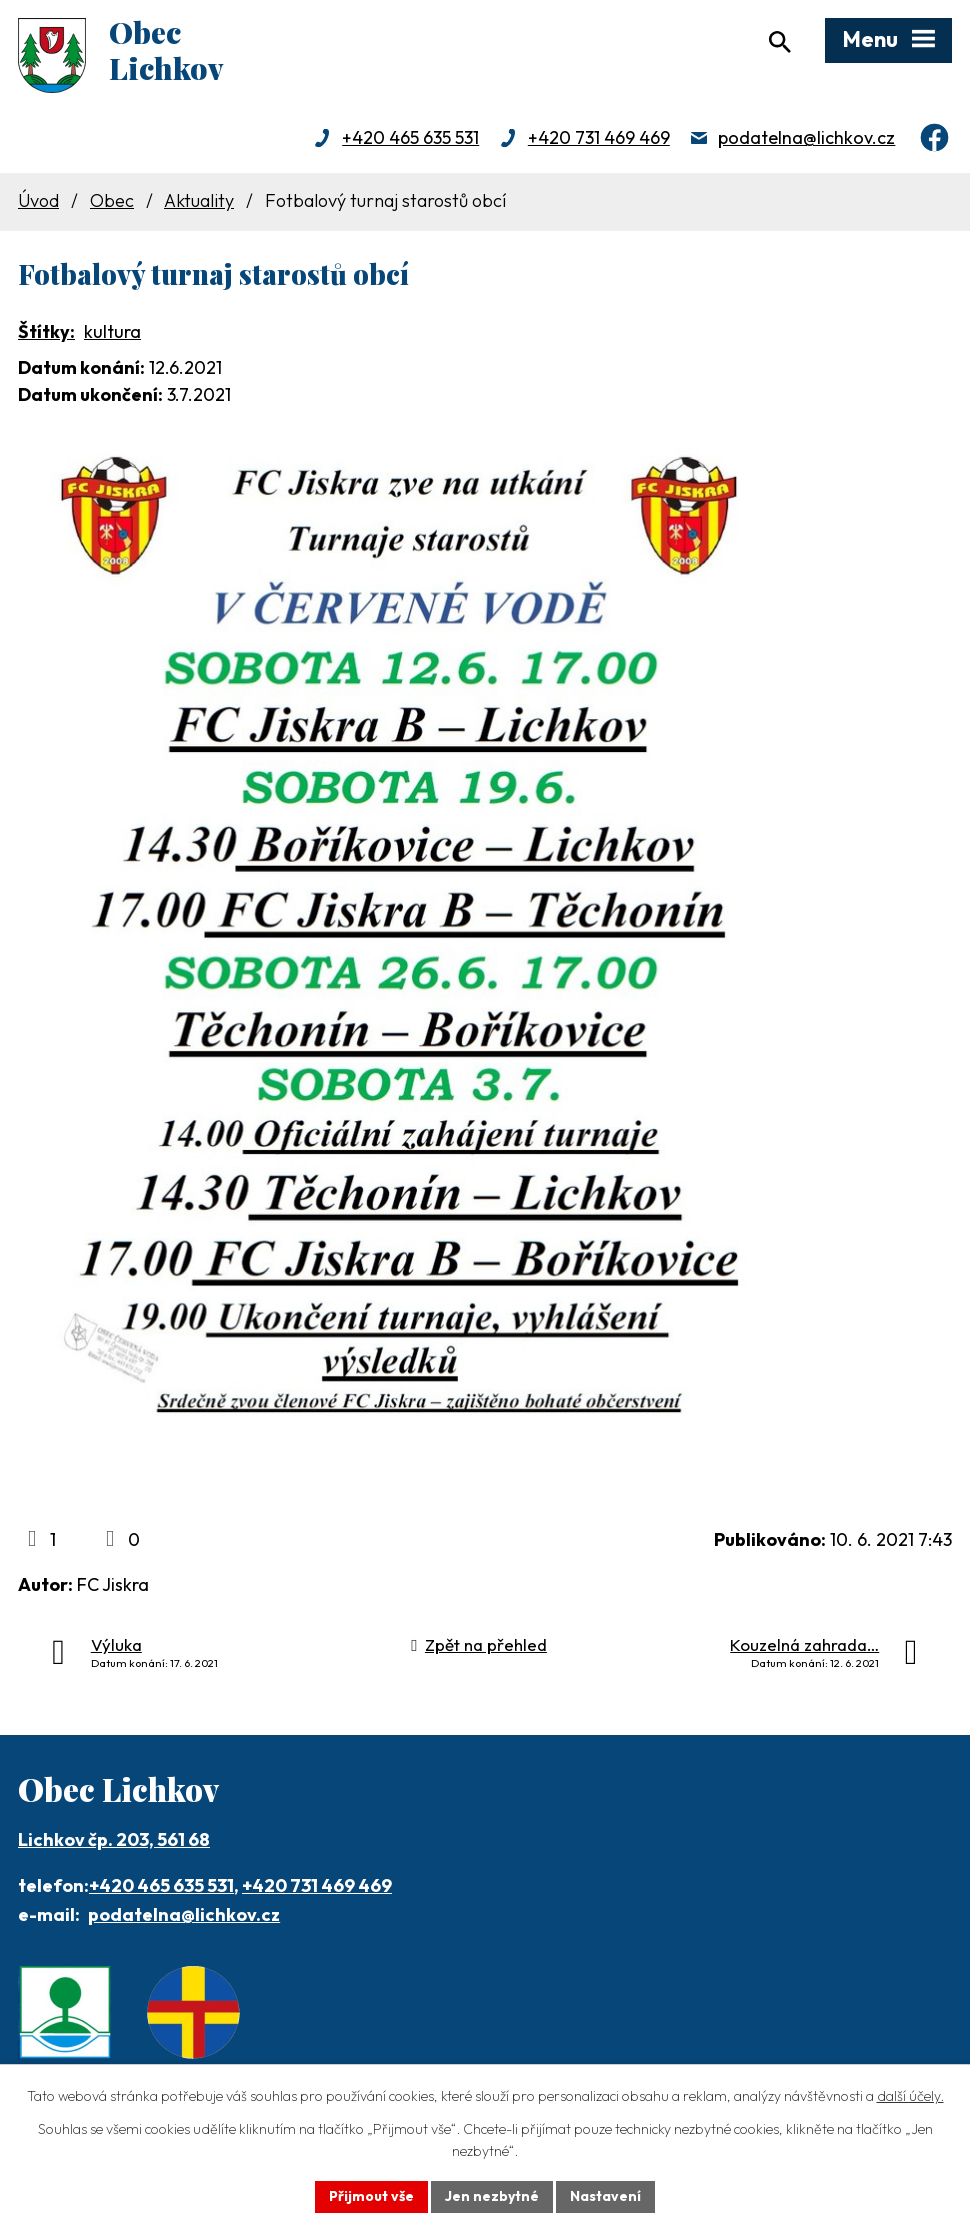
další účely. (910, 2096)
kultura (112, 331)
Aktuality (199, 200)
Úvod (38, 200)
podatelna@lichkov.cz (806, 137)
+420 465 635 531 (410, 137)
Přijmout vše (371, 2196)
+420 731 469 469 (599, 137)
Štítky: (46, 331)
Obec (112, 200)
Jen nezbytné (492, 2196)
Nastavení (605, 2196)
